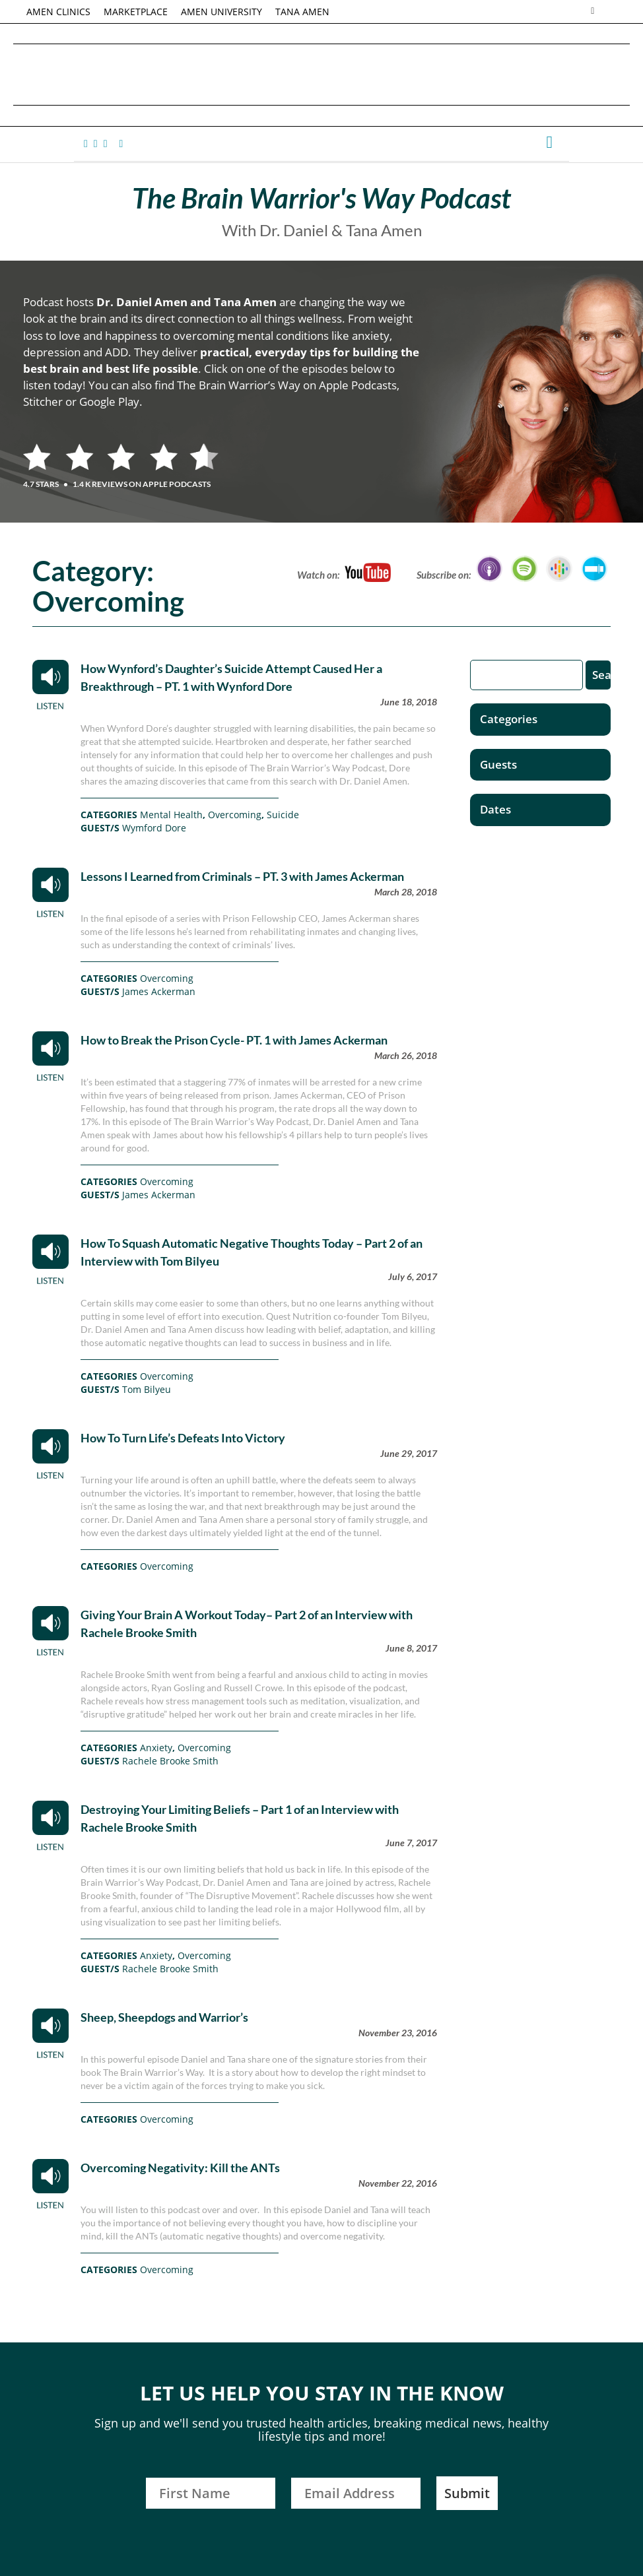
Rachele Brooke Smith (170, 1761)
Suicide (283, 814)
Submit (467, 2493)
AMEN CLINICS (58, 11)
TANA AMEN (302, 11)
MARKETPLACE (136, 11)
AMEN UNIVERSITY (221, 11)
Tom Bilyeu (146, 1389)
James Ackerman (158, 991)
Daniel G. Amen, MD (321, 74)
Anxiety (156, 1747)
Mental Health (171, 814)
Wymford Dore (154, 827)
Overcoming (234, 814)
